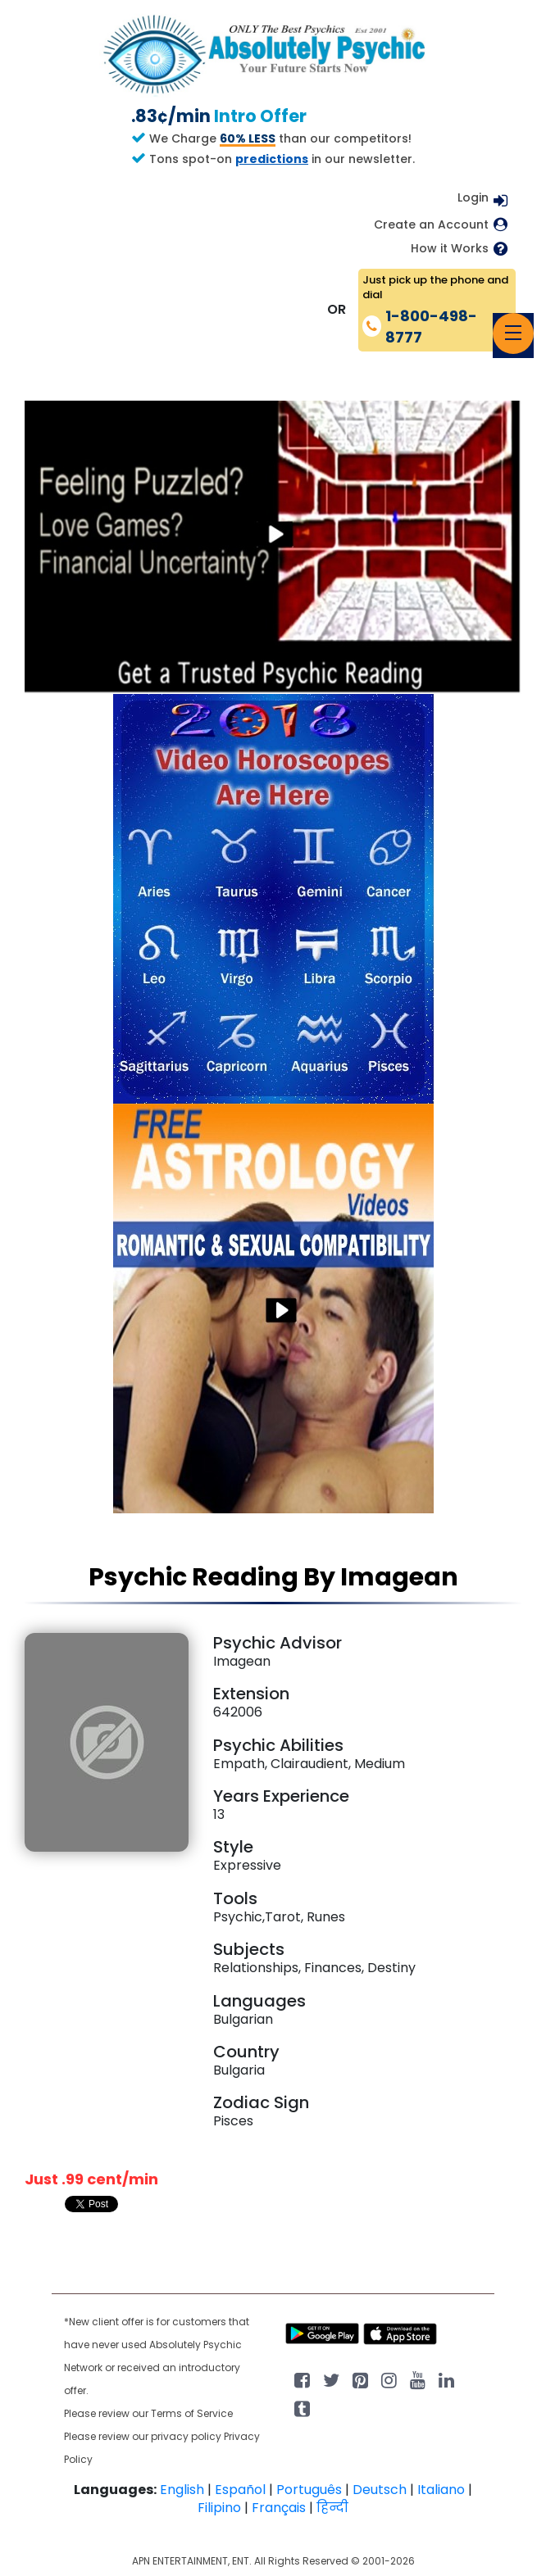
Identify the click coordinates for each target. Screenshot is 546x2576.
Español (240, 2489)
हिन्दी (332, 2507)
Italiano (441, 2489)
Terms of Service (192, 2413)
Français (279, 2507)
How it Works (450, 248)
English (182, 2489)
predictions (271, 159)
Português (309, 2489)
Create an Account (431, 225)
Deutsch (380, 2489)
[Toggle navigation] (513, 333)
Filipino (219, 2507)
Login (473, 197)
